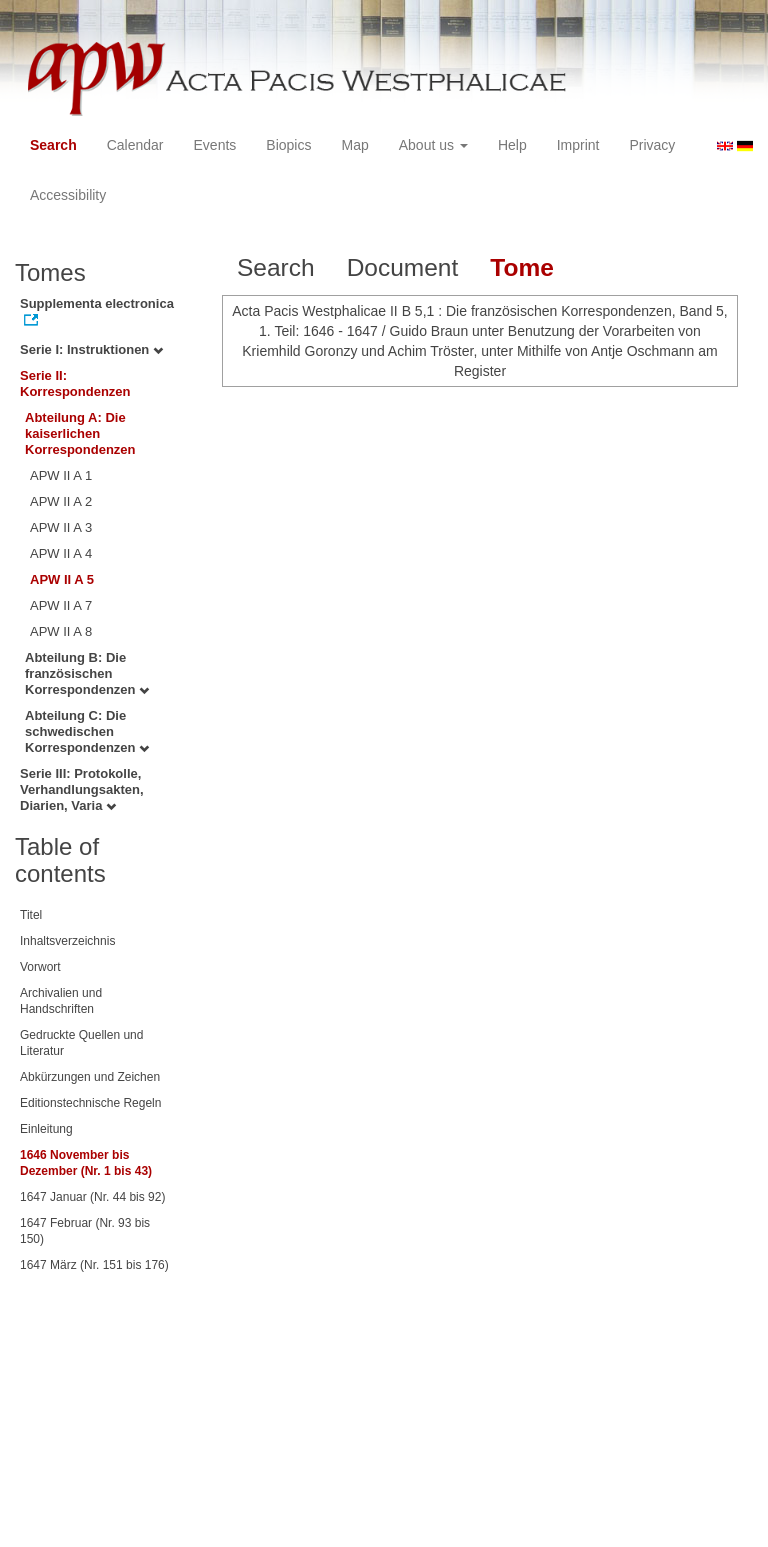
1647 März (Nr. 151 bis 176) (94, 1265)
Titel (31, 915)
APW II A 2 (61, 501)
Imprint (578, 145)
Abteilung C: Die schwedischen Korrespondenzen (87, 731)
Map (354, 145)
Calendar (135, 145)
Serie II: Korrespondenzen (75, 383)
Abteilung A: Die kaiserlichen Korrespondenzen (80, 433)
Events (215, 145)
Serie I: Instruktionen (91, 349)
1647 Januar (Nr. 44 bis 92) (92, 1197)
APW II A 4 (61, 553)
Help (512, 145)
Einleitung (46, 1129)
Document (403, 267)
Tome (522, 267)
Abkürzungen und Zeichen (90, 1077)
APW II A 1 (61, 475)
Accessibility (68, 195)
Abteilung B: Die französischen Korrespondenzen (87, 673)
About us (433, 145)
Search (53, 145)
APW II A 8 (61, 631)
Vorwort (40, 967)
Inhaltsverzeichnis (67, 941)
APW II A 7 (61, 605)
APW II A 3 (61, 527)
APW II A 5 (62, 579)
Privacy (652, 145)
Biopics (288, 145)
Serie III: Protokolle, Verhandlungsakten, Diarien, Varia (82, 789)
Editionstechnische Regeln (90, 1103)
